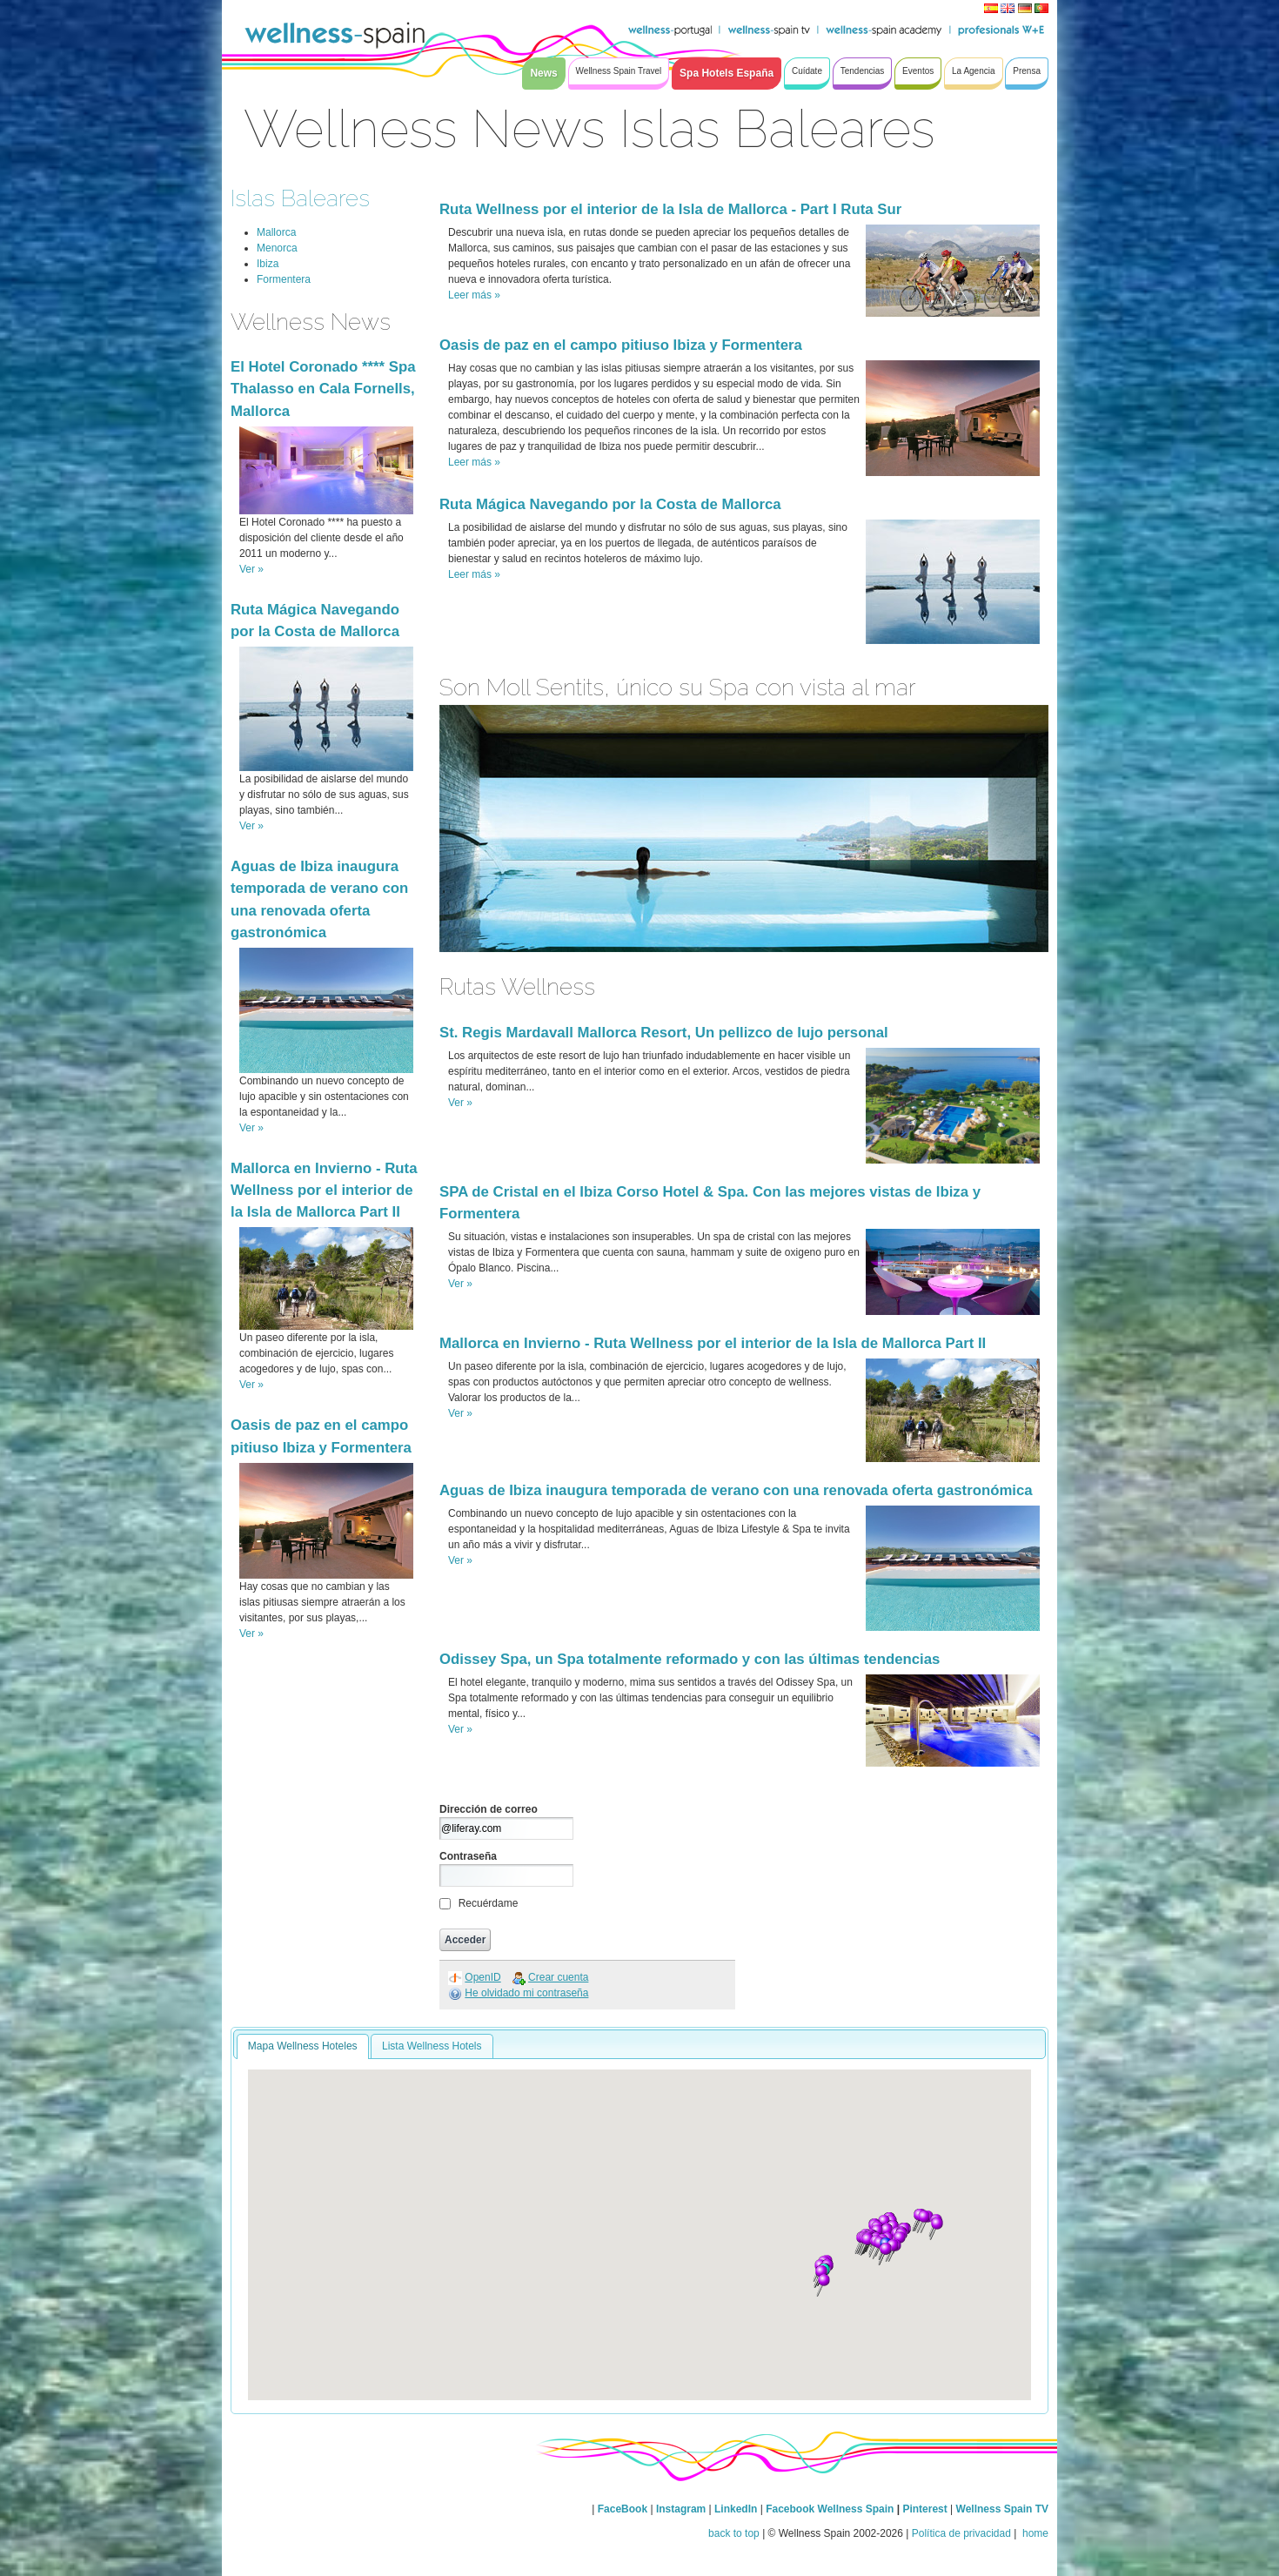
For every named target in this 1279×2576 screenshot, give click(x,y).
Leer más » (474, 295)
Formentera (284, 279)
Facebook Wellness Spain (830, 2509)
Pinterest (926, 2509)
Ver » (251, 569)
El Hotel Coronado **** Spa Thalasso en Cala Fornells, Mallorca (323, 389)
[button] (866, 2244)
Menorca (277, 248)
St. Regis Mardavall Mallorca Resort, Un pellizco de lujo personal (663, 1032)
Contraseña (468, 1856)
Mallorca (276, 232)
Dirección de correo (488, 1809)
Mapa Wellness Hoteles (303, 2046)
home (1034, 2533)
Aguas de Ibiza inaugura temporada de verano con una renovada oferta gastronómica (736, 1490)
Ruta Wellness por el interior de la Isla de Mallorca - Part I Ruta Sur (670, 209)
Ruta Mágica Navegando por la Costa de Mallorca (610, 504)
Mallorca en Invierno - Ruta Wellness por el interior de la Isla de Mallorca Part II (324, 1190)
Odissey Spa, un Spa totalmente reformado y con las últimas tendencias (689, 1659)
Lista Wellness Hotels (432, 2046)
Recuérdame (489, 1903)
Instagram (681, 2509)
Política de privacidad (961, 2533)
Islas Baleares (300, 197)
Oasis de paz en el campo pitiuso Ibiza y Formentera (620, 345)
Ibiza (267, 264)
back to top (734, 2533)
